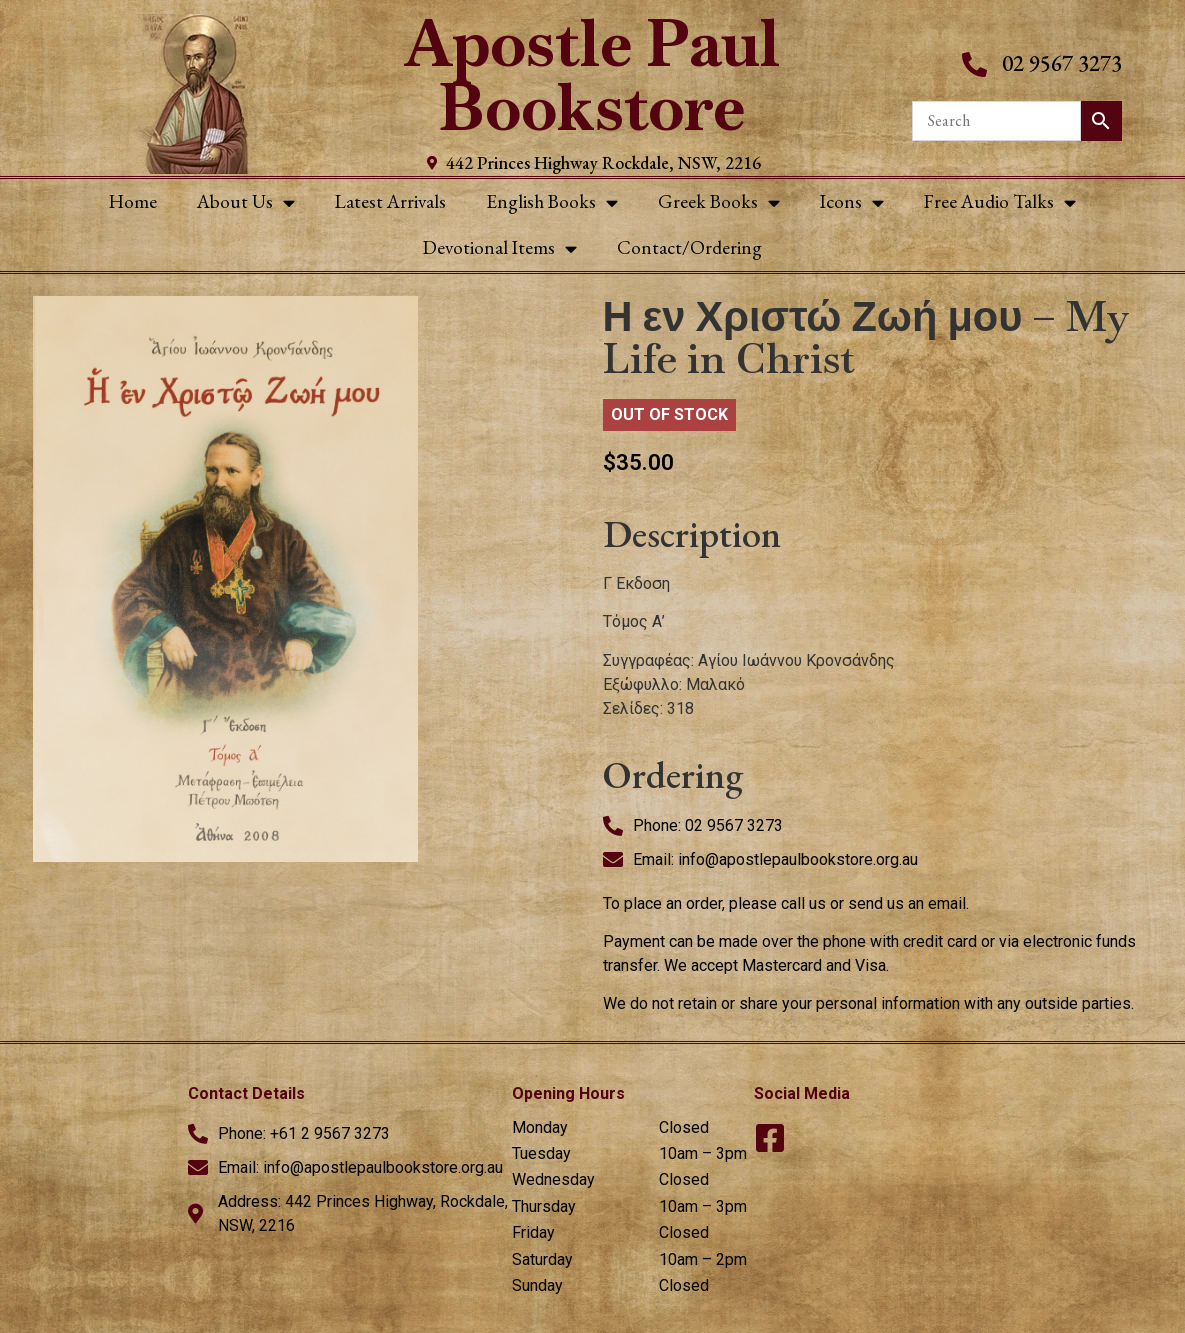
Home (133, 201)
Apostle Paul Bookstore (592, 75)
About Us (246, 202)
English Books (552, 202)
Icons (852, 202)
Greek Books (719, 202)
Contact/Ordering (689, 247)
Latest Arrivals (390, 201)
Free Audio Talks (1000, 202)
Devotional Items (500, 248)
